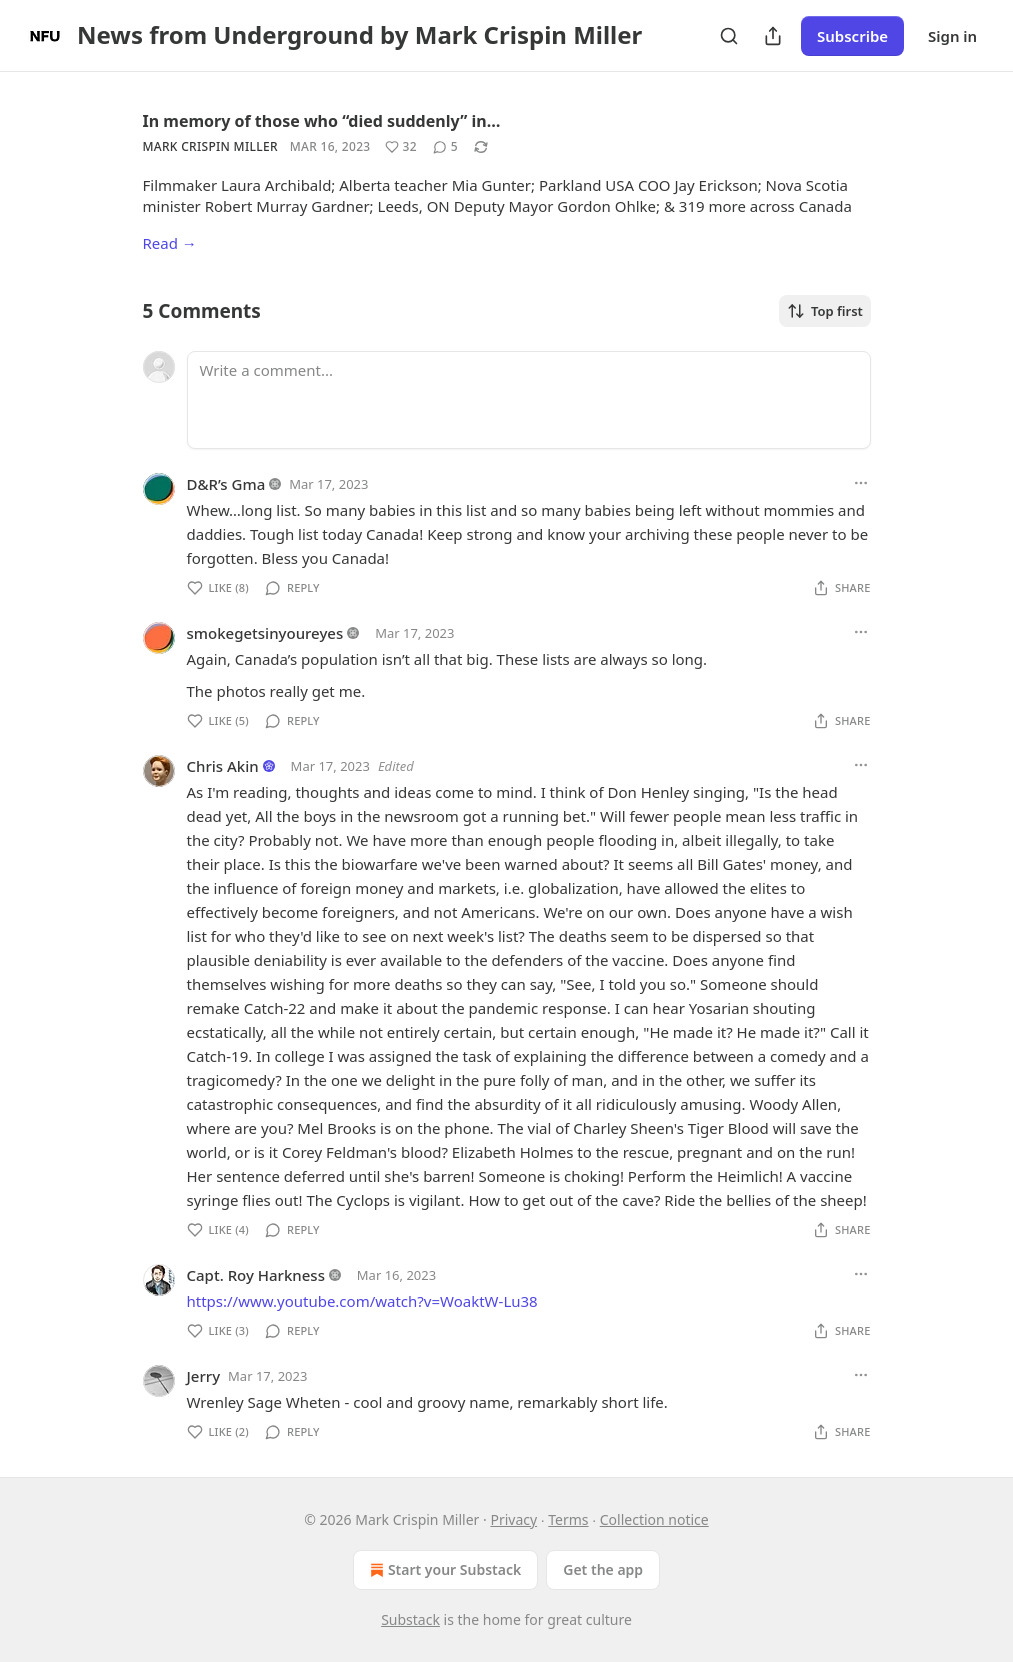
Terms (568, 1519)
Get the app (603, 1569)
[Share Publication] (773, 36)
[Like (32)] (401, 147)
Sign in (952, 36)
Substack (410, 1619)
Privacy (513, 1519)
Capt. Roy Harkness (256, 1275)
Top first (825, 311)
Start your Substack (443, 1570)
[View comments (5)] (445, 147)
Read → (170, 243)
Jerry (204, 1376)
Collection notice (654, 1519)
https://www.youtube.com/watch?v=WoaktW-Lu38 (362, 1301)
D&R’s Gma (226, 484)
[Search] (729, 36)
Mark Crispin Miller (210, 146)
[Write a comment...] (529, 400)
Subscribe (852, 36)
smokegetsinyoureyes (265, 633)
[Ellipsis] (861, 483)
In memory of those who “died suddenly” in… (322, 121)
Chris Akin (223, 766)
